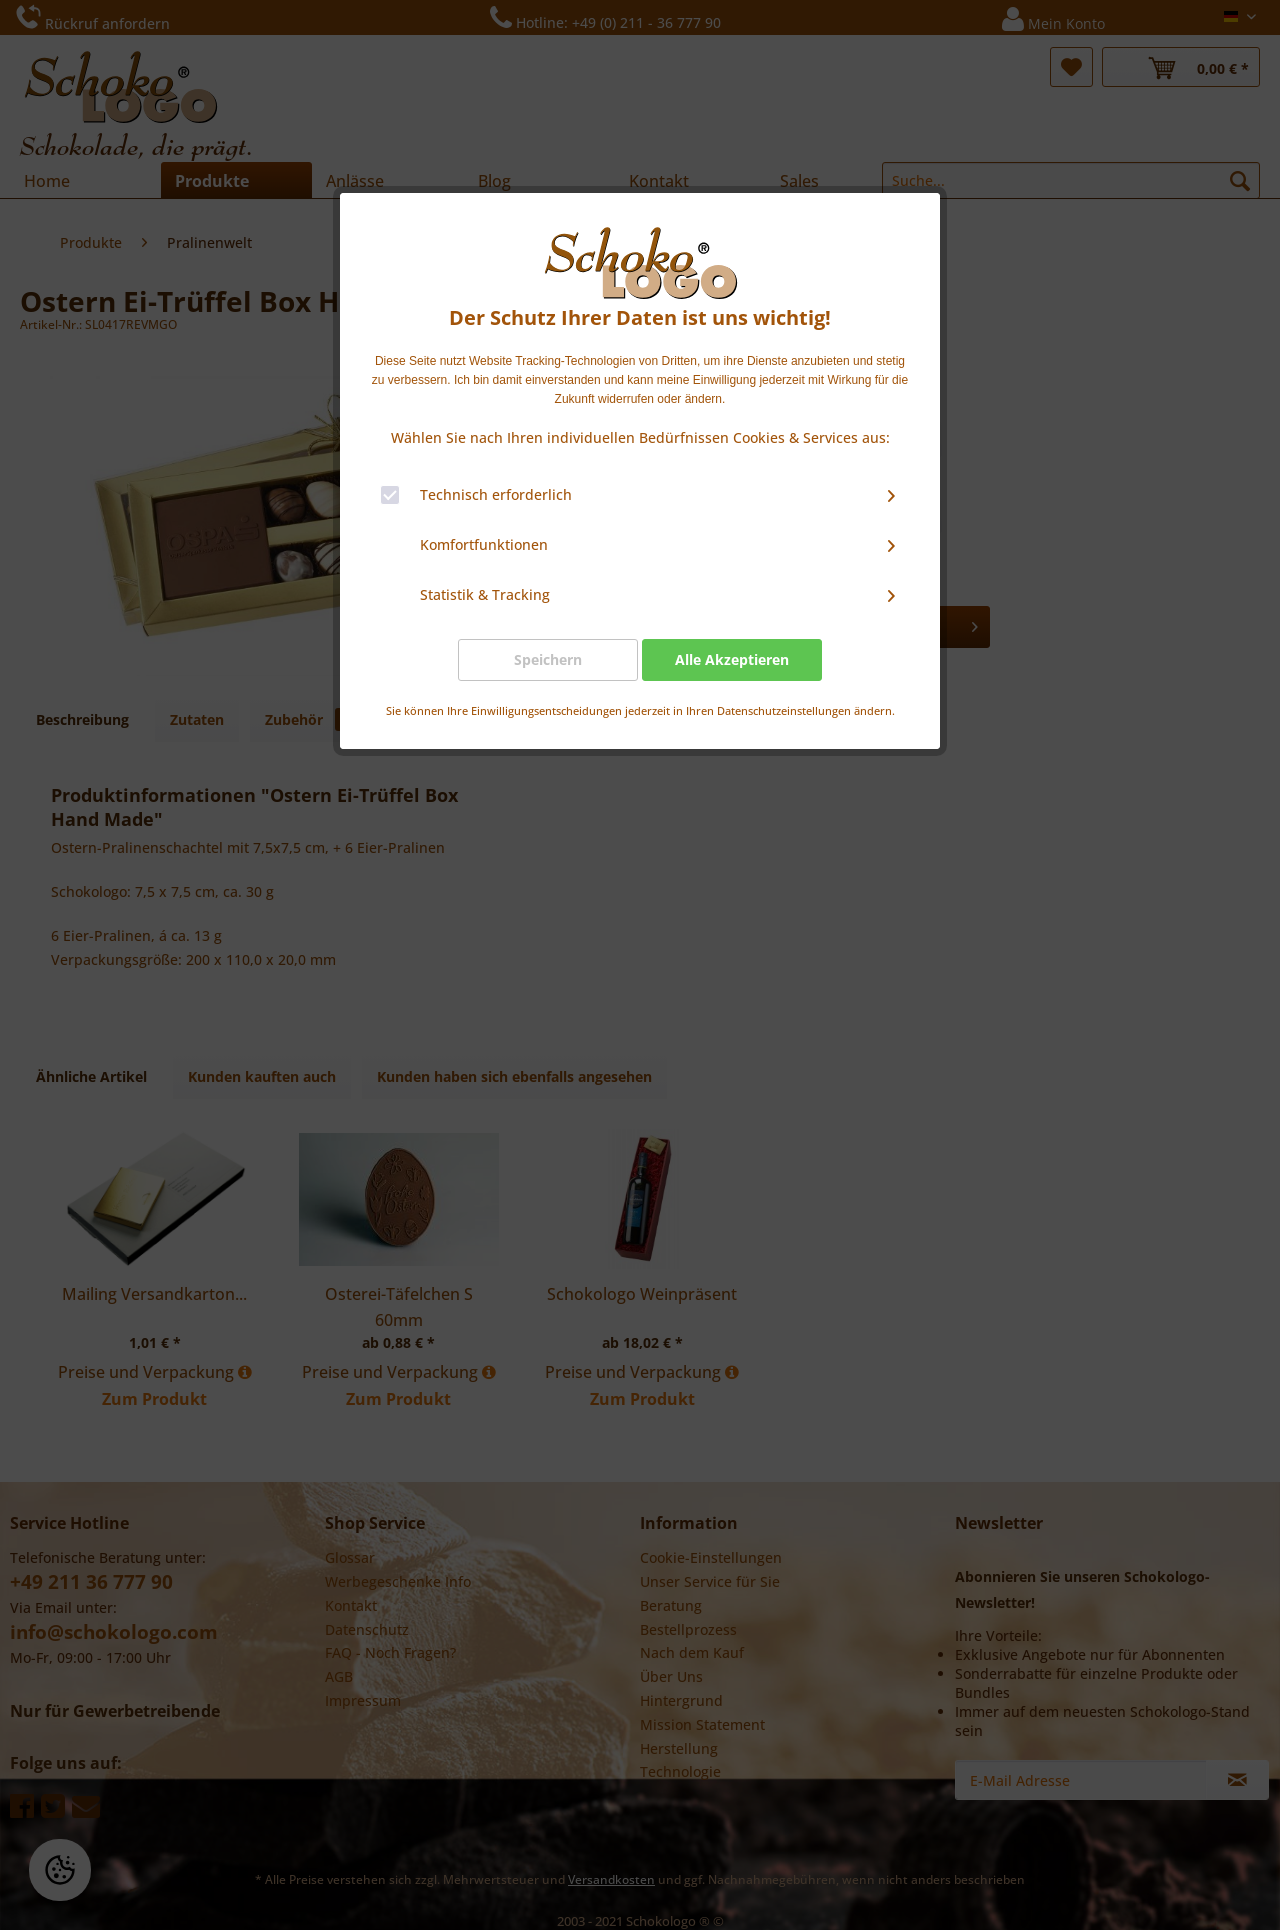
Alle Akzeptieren (732, 659)
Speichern (548, 659)
